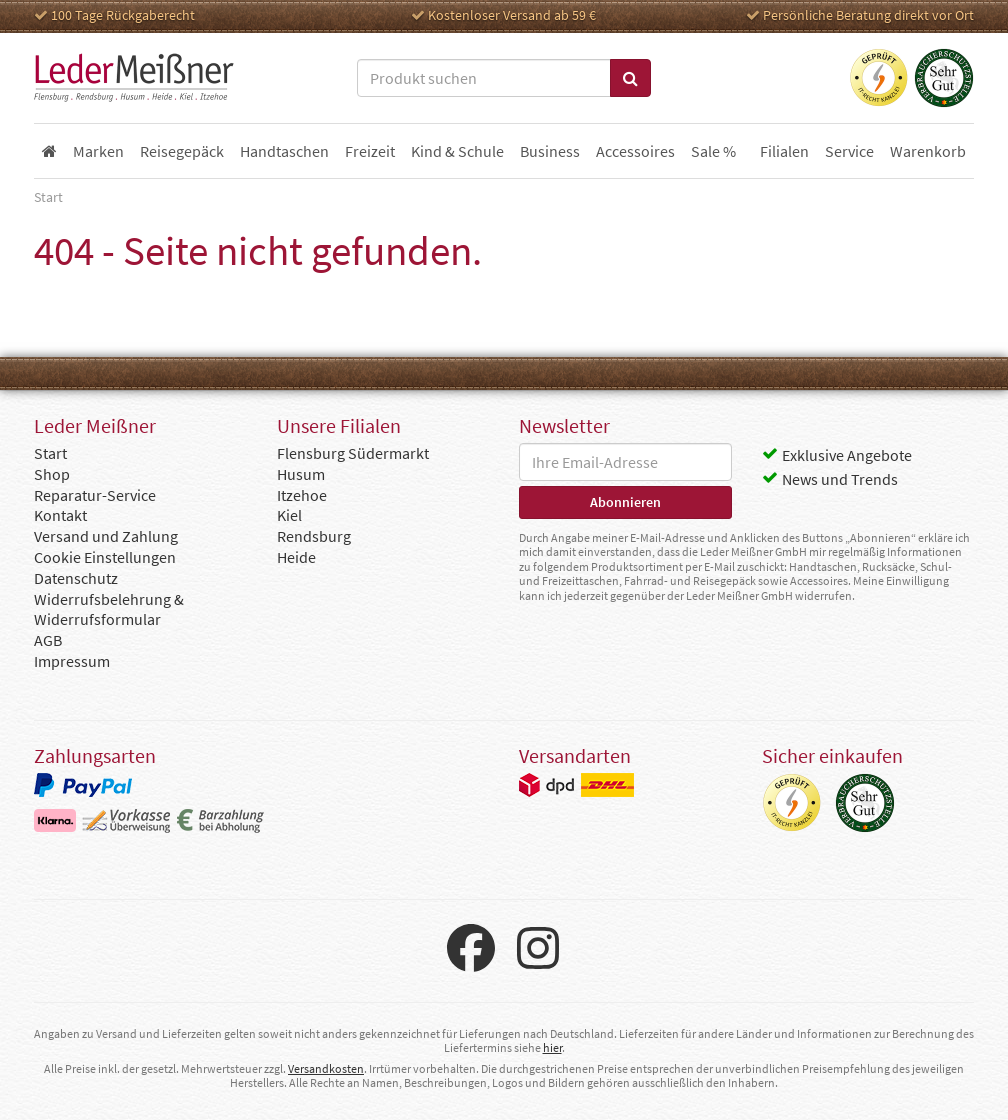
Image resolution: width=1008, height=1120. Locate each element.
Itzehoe (302, 495)
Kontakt (60, 515)
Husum (301, 474)
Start (50, 453)
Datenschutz (76, 578)
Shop (52, 474)
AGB (48, 640)
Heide (296, 557)
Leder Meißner (134, 78)
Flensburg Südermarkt (353, 453)
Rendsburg (314, 536)
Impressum (72, 661)
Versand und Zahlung (106, 536)
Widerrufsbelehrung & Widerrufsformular (109, 609)
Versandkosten (326, 1068)
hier (552, 1047)
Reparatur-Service (95, 495)
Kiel (289, 515)
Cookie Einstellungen (105, 557)
